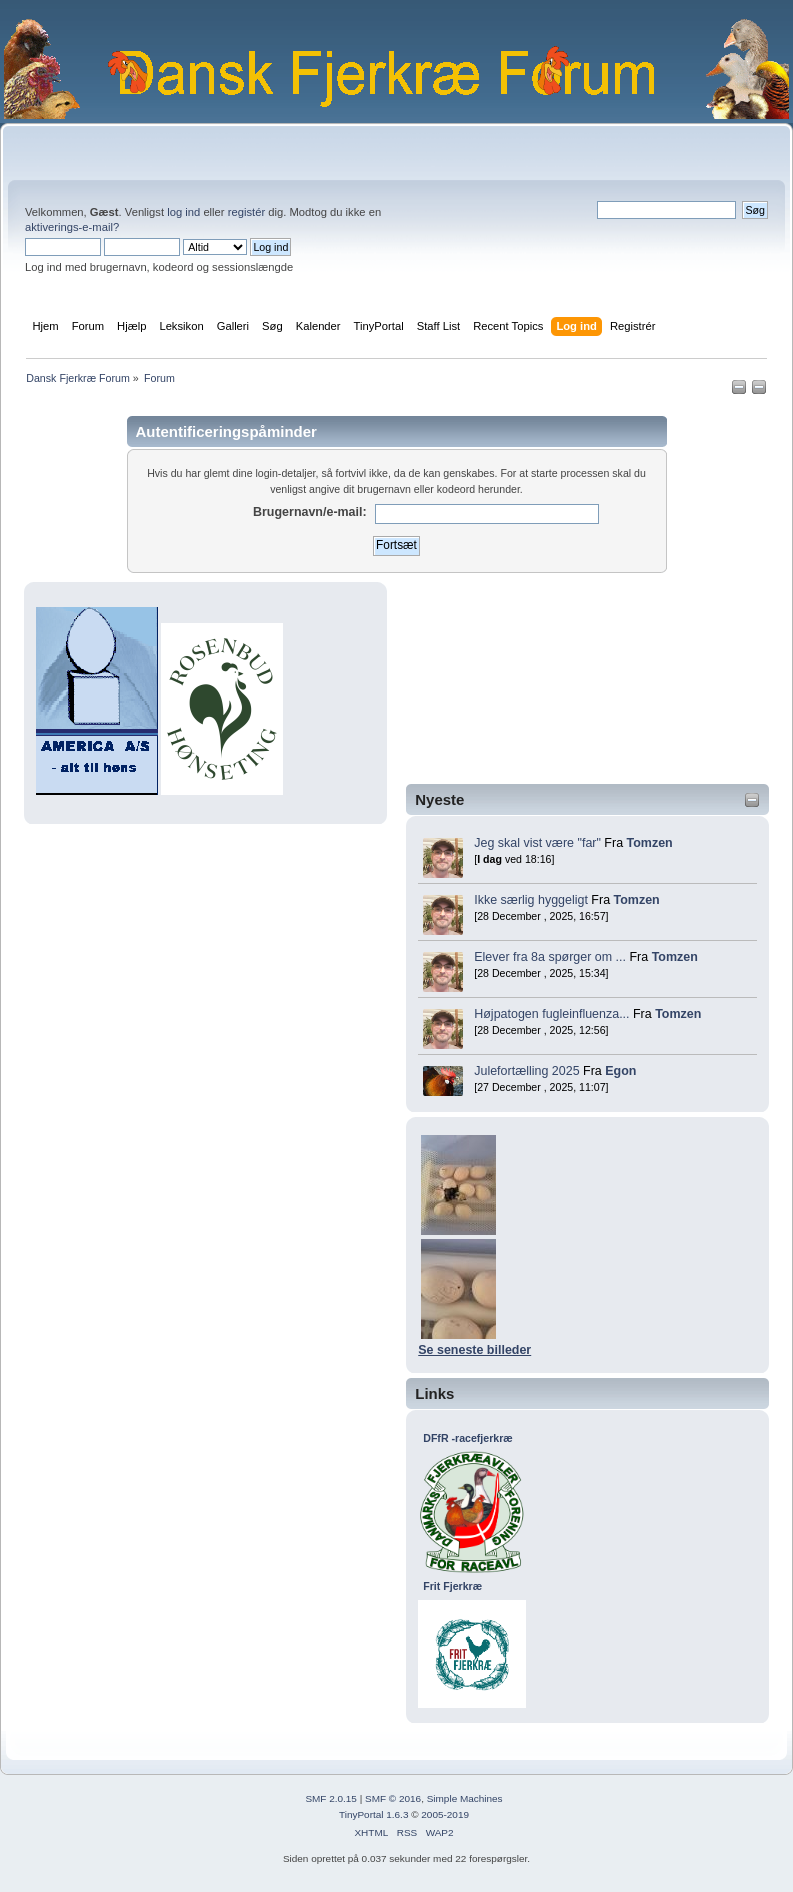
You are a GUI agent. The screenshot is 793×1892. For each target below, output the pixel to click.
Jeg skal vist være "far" (537, 843)
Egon (620, 1071)
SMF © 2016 (393, 1798)
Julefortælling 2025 (526, 1071)
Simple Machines (465, 1798)
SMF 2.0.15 (331, 1798)
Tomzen (650, 843)
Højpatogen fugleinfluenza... (551, 1014)
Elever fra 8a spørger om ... (550, 957)
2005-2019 (445, 1814)
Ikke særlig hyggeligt (531, 900)
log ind (183, 212)
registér (246, 212)
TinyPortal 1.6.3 (373, 1814)
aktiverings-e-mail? (72, 227)
